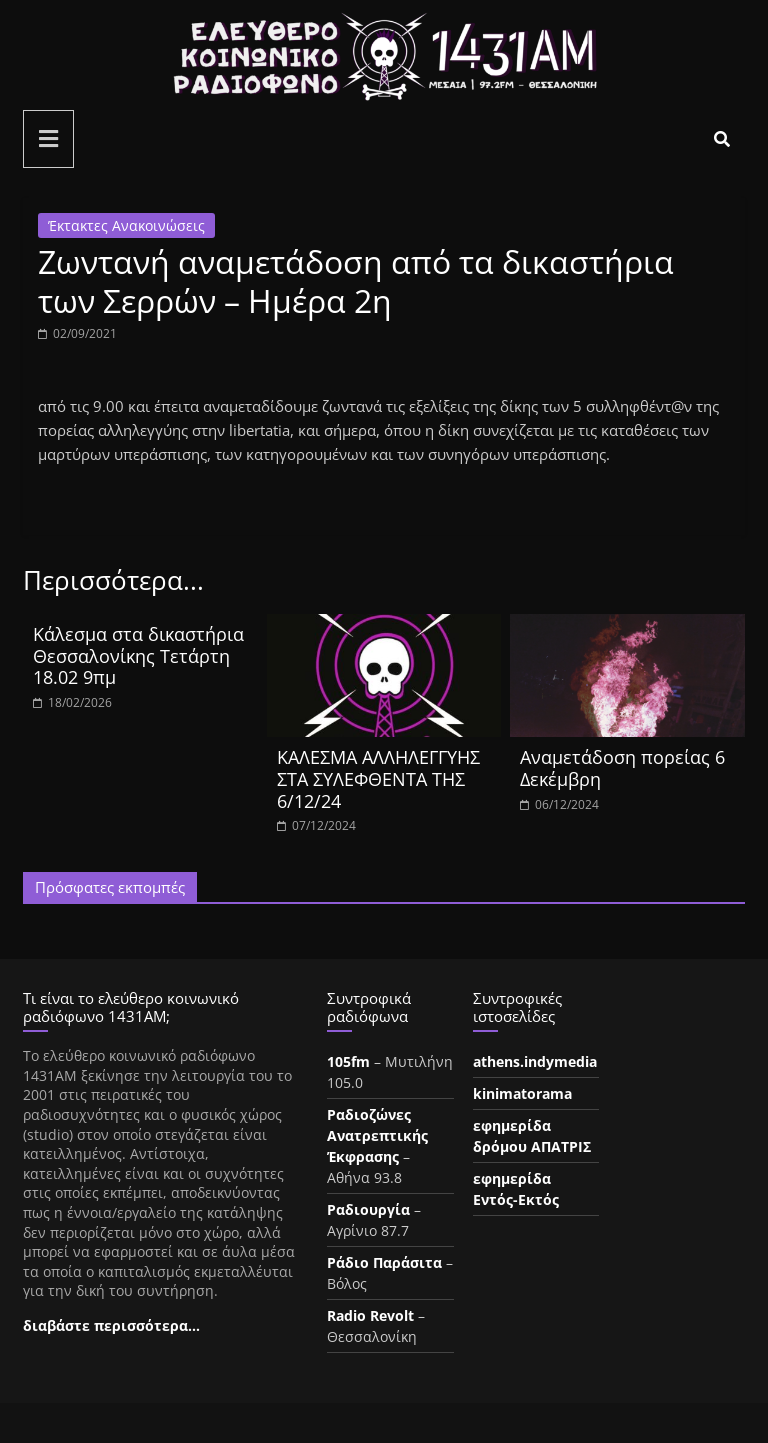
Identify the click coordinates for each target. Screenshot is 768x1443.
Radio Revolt (370, 1315)
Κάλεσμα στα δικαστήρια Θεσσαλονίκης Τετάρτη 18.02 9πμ (138, 655)
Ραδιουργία (368, 1209)
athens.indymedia (535, 1061)
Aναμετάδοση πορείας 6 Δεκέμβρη (622, 768)
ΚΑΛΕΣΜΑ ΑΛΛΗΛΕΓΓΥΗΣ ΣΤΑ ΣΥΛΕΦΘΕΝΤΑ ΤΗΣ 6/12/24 (378, 778)
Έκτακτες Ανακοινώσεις (126, 225)
